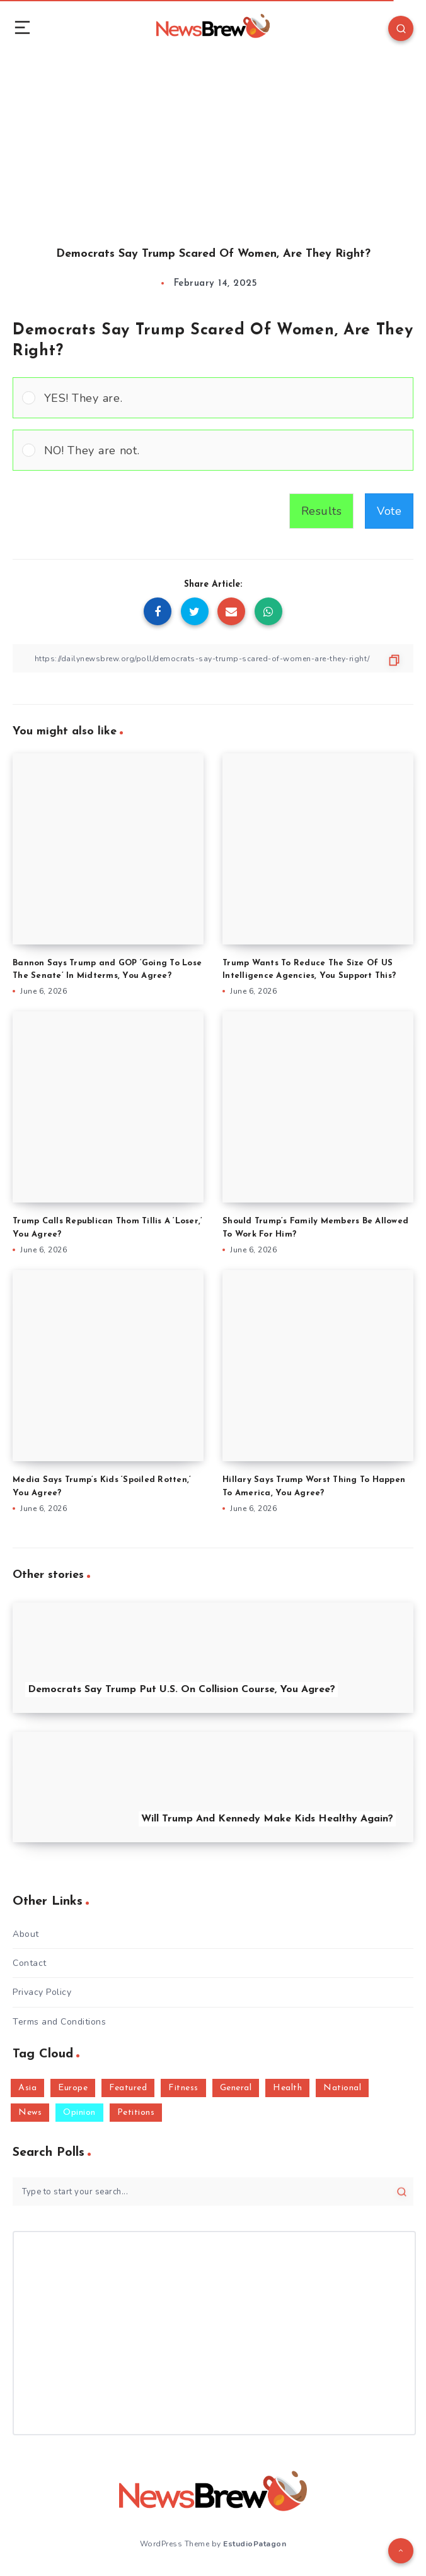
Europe (73, 2088)
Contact (30, 1963)
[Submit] (401, 2191)
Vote (389, 511)
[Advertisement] (213, 138)
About (26, 1934)
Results (321, 511)
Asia (27, 2088)
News (30, 2112)
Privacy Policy (42, 1992)
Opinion (79, 2112)
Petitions (136, 2112)
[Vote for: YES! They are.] (213, 398)
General (236, 2088)
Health (287, 2088)
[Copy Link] (213, 658)
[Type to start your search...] (213, 2191)
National (342, 2088)
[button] (224, 398)
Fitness (183, 2088)
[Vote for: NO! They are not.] (213, 450)
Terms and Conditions (59, 2022)
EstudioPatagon (254, 2544)
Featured (128, 2088)
